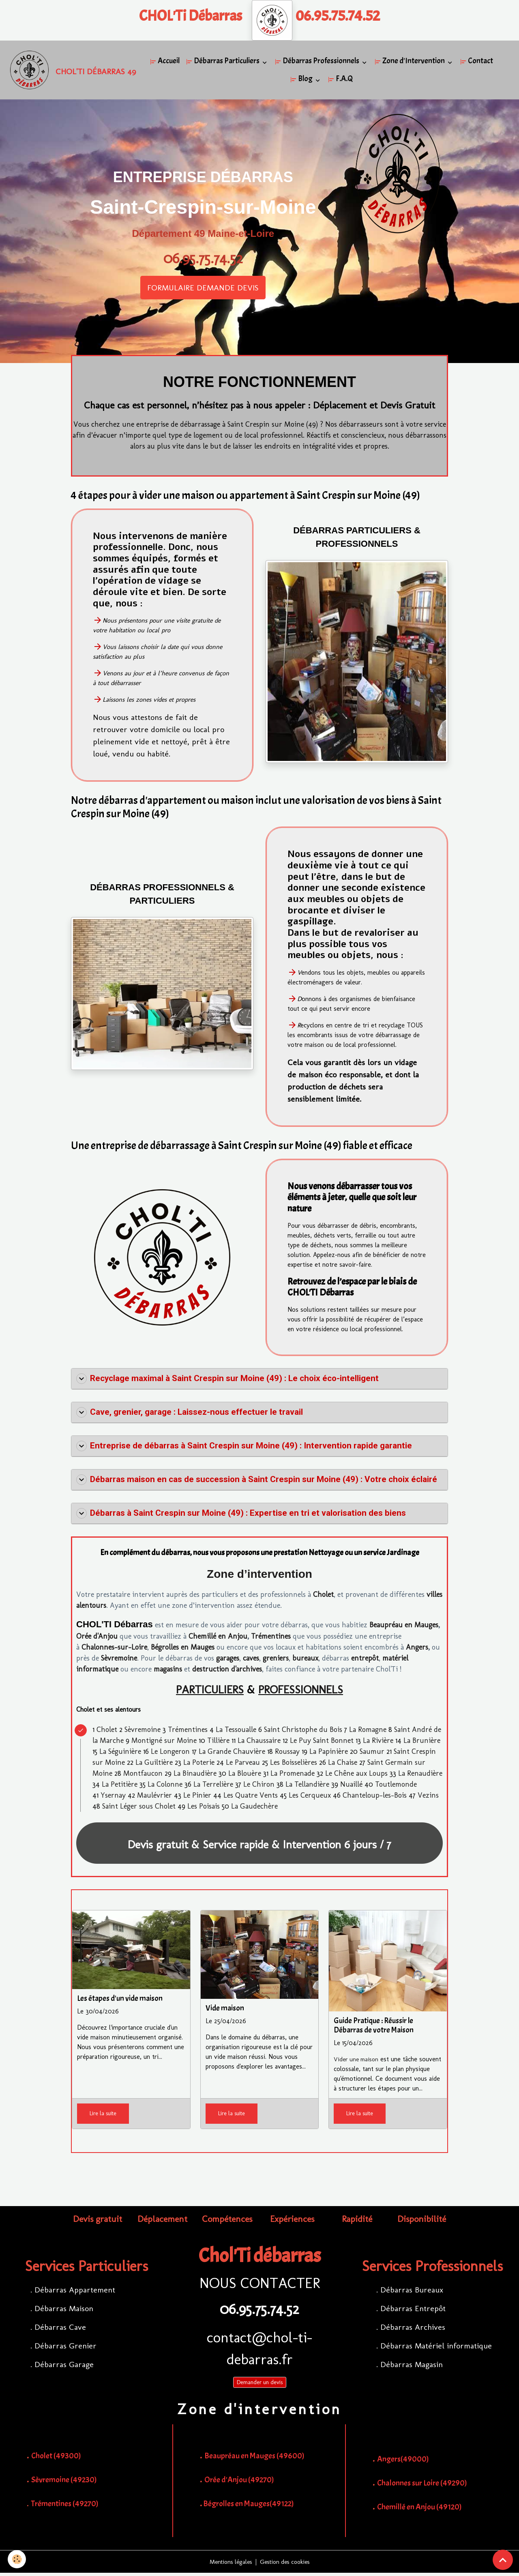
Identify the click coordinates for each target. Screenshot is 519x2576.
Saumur (372, 1754)
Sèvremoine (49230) (64, 2482)
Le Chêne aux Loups (356, 1776)
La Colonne (165, 1787)
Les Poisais (203, 1809)
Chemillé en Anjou (218, 1639)
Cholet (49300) (56, 2459)
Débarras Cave (60, 2330)
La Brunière (421, 1743)
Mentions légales (227, 2564)
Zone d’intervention (259, 1577)
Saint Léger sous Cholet (139, 1809)
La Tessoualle (236, 1732)
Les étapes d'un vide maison (120, 2001)
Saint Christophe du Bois (303, 1732)
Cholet (323, 1597)
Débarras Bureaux (411, 2292)
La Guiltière (154, 1765)
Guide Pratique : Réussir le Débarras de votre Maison (374, 2028)
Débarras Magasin (411, 2367)
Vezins (428, 1798)
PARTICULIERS (210, 1692)
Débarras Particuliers (224, 62)
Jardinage (403, 1555)
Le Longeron (170, 1754)
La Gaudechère (254, 1809)
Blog (303, 80)
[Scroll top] (503, 2560)
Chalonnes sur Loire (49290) (421, 2486)
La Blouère (244, 1776)
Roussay (287, 1754)
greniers (276, 1660)
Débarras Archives (412, 2330)
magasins (168, 1671)
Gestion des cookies (287, 2564)
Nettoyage (326, 1555)
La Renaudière (420, 1776)
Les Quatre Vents (250, 1798)
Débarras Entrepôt (413, 2311)
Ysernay (113, 1798)
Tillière (218, 1743)
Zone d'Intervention (411, 62)
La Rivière (378, 1743)
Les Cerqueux (310, 1798)
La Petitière (119, 1787)
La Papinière (328, 1754)
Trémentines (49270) (65, 2506)
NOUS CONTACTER (259, 2286)
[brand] (66, 71)
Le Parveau (243, 1765)
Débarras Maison (63, 2311)
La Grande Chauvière (232, 1754)
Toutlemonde (396, 1787)
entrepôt (365, 1660)
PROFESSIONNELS (300, 1692)
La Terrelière (213, 1787)
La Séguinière (120, 1754)
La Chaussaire (259, 1743)
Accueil (166, 62)
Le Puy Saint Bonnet (322, 1743)
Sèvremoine (119, 1660)
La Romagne (367, 1732)
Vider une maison (358, 2062)
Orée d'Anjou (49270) (239, 2482)
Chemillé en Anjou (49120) (419, 2510)
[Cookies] (17, 2559)
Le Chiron (259, 1787)
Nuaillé (351, 1787)
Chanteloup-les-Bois (375, 1798)
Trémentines (271, 1639)
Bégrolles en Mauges (182, 1650)
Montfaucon (143, 1776)
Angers (417, 1650)
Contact (477, 62)
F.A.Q (341, 80)
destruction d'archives (227, 1671)
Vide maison (225, 2011)
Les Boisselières (293, 1765)
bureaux (305, 1660)
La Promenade (292, 1776)
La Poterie (198, 1765)
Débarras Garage (64, 2367)
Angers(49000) (403, 2462)
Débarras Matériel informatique (436, 2348)
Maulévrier (154, 1798)
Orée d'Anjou (97, 1639)
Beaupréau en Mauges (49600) (254, 2459)
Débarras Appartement (74, 2292)
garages (227, 1660)
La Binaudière (195, 1776)
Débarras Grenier (65, 2348)
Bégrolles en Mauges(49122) (248, 2506)
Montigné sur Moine (164, 1743)
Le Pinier (197, 1798)
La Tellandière (307, 1787)
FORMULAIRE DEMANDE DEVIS (203, 290)
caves (251, 1660)
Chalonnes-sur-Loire (114, 1650)
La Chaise (342, 1765)
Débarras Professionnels (319, 62)
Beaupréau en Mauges (403, 1627)
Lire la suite (103, 2116)
